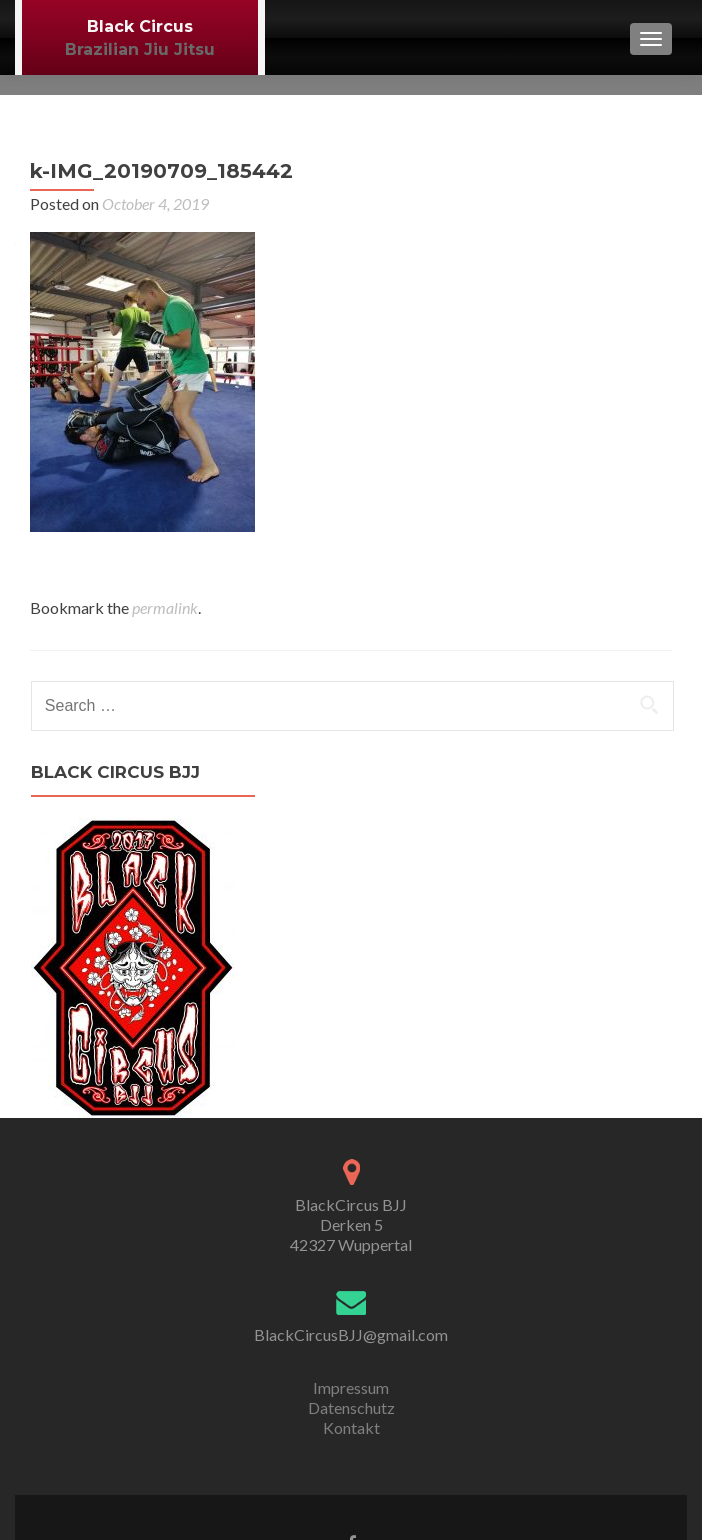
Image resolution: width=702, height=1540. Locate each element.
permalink (165, 607)
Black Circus (140, 26)
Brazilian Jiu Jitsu (140, 49)
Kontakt (351, 1427)
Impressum (351, 1387)
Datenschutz (351, 1407)
